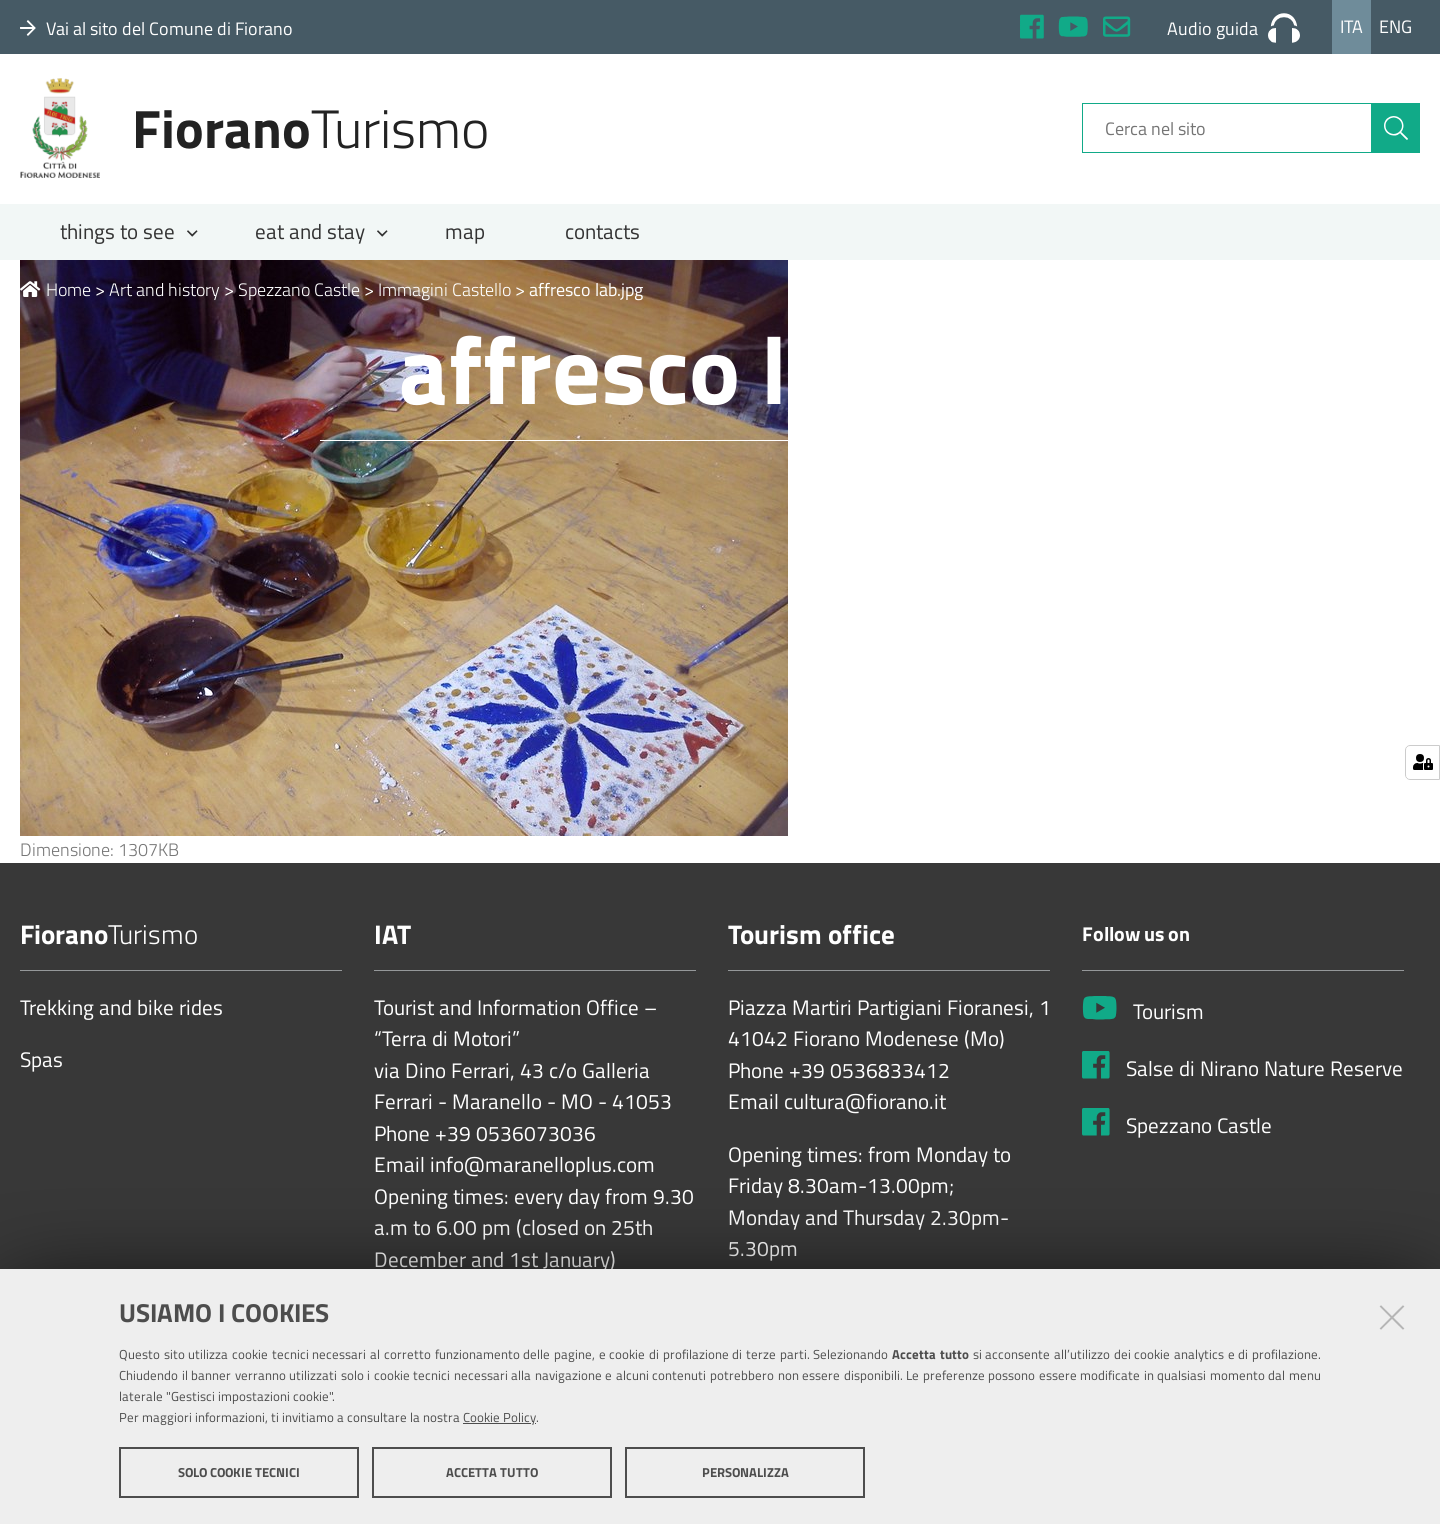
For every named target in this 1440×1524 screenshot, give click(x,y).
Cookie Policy (499, 1417)
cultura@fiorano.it (865, 1110)
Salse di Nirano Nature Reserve (1264, 1077)
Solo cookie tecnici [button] (239, 1472)
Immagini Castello (444, 296)
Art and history (164, 296)
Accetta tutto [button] (492, 1472)
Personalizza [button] (745, 1472)
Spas (41, 1068)
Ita (1351, 26)
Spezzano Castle (299, 296)
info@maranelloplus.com (542, 1173)
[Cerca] (1396, 133)
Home (55, 296)
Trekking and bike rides (121, 1015)
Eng (1395, 26)
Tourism (1168, 1020)
